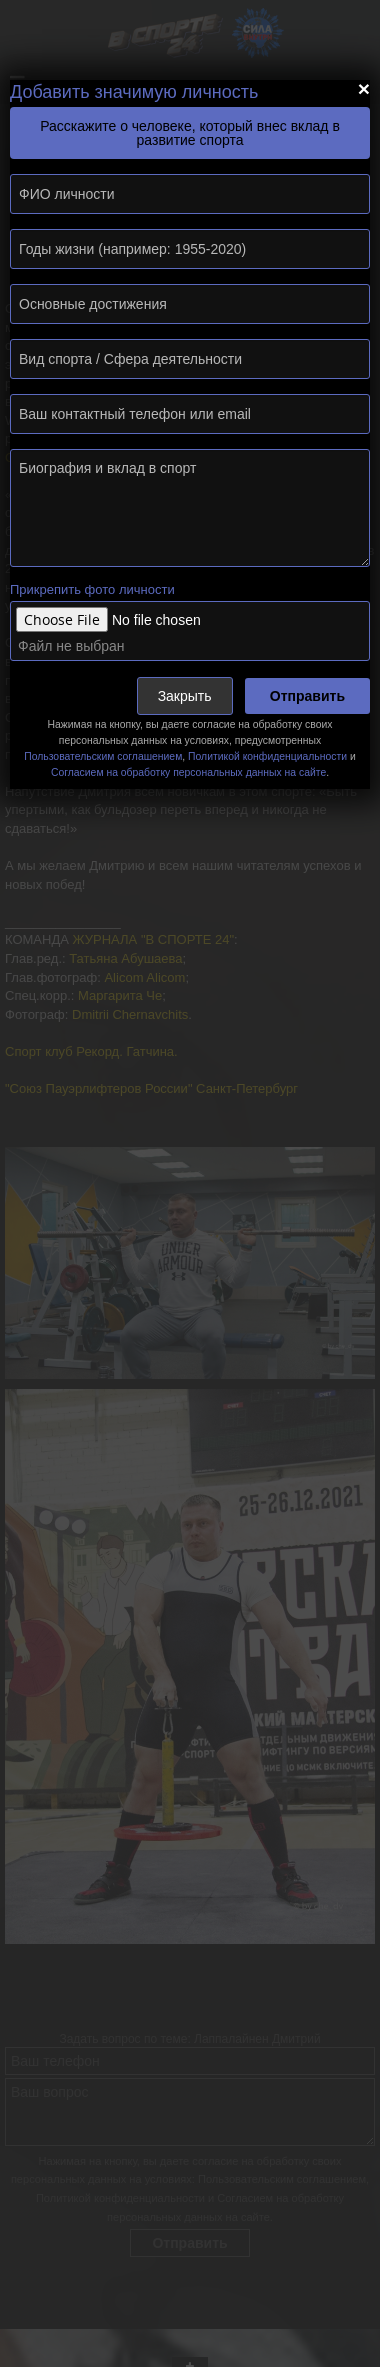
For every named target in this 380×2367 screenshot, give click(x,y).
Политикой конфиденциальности (267, 756)
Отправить (307, 696)
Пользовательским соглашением (103, 756)
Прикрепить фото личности (92, 589)
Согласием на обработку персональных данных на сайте (188, 772)
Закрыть (185, 696)
